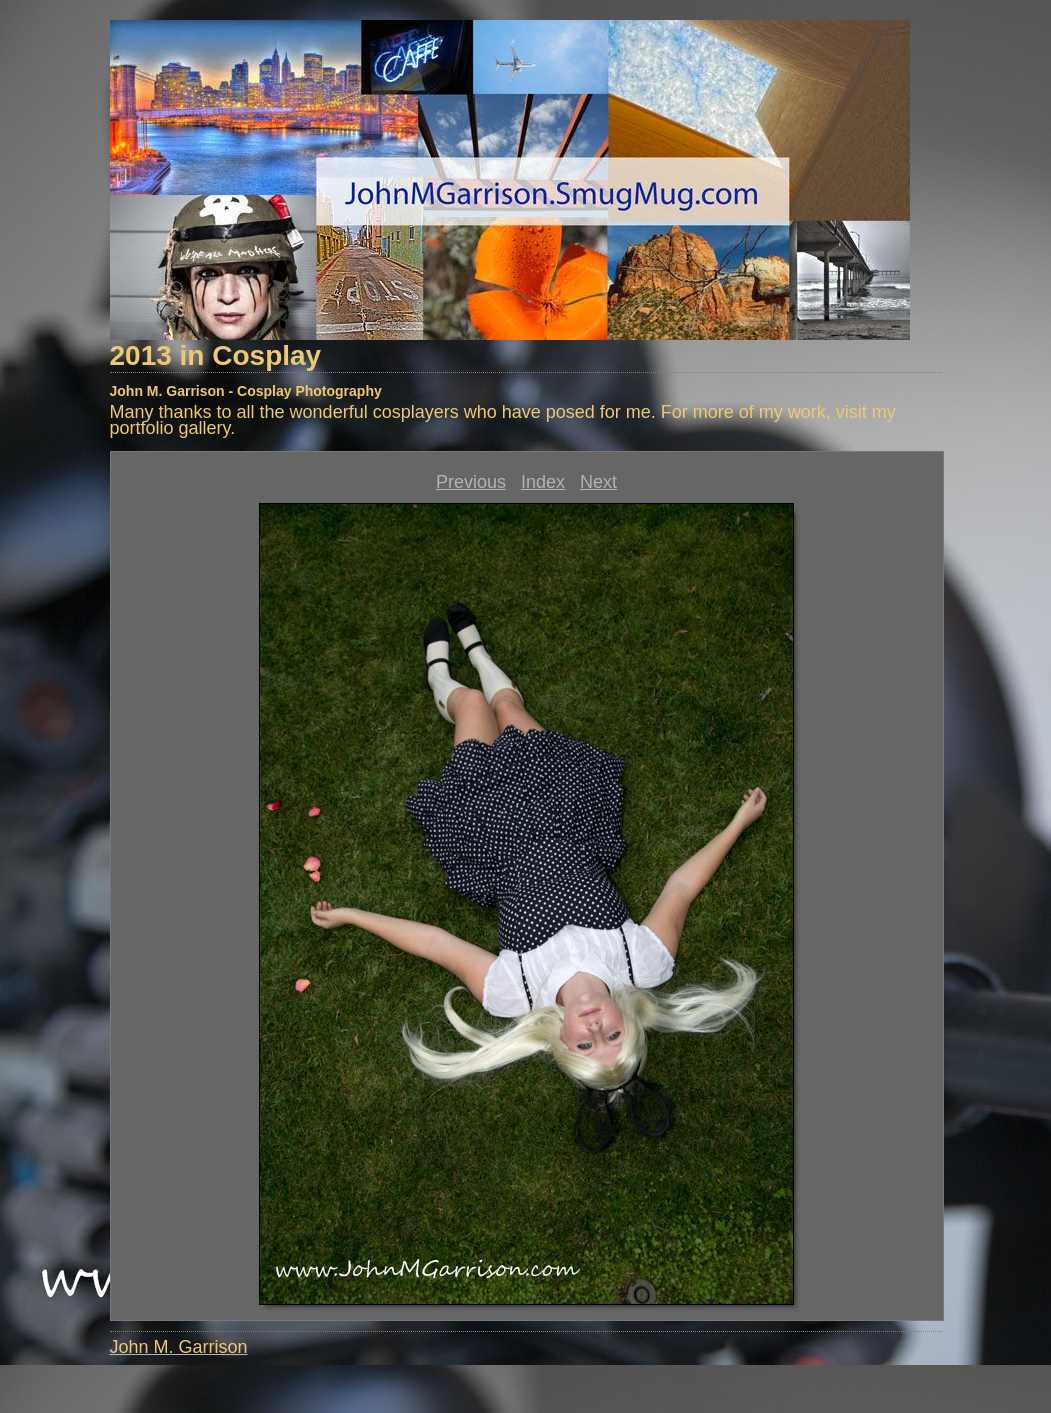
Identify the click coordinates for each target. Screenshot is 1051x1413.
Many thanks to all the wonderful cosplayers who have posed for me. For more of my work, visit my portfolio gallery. (503, 420)
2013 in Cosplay (216, 355)
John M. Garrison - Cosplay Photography (246, 391)
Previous (471, 482)
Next (598, 482)
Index (543, 482)
